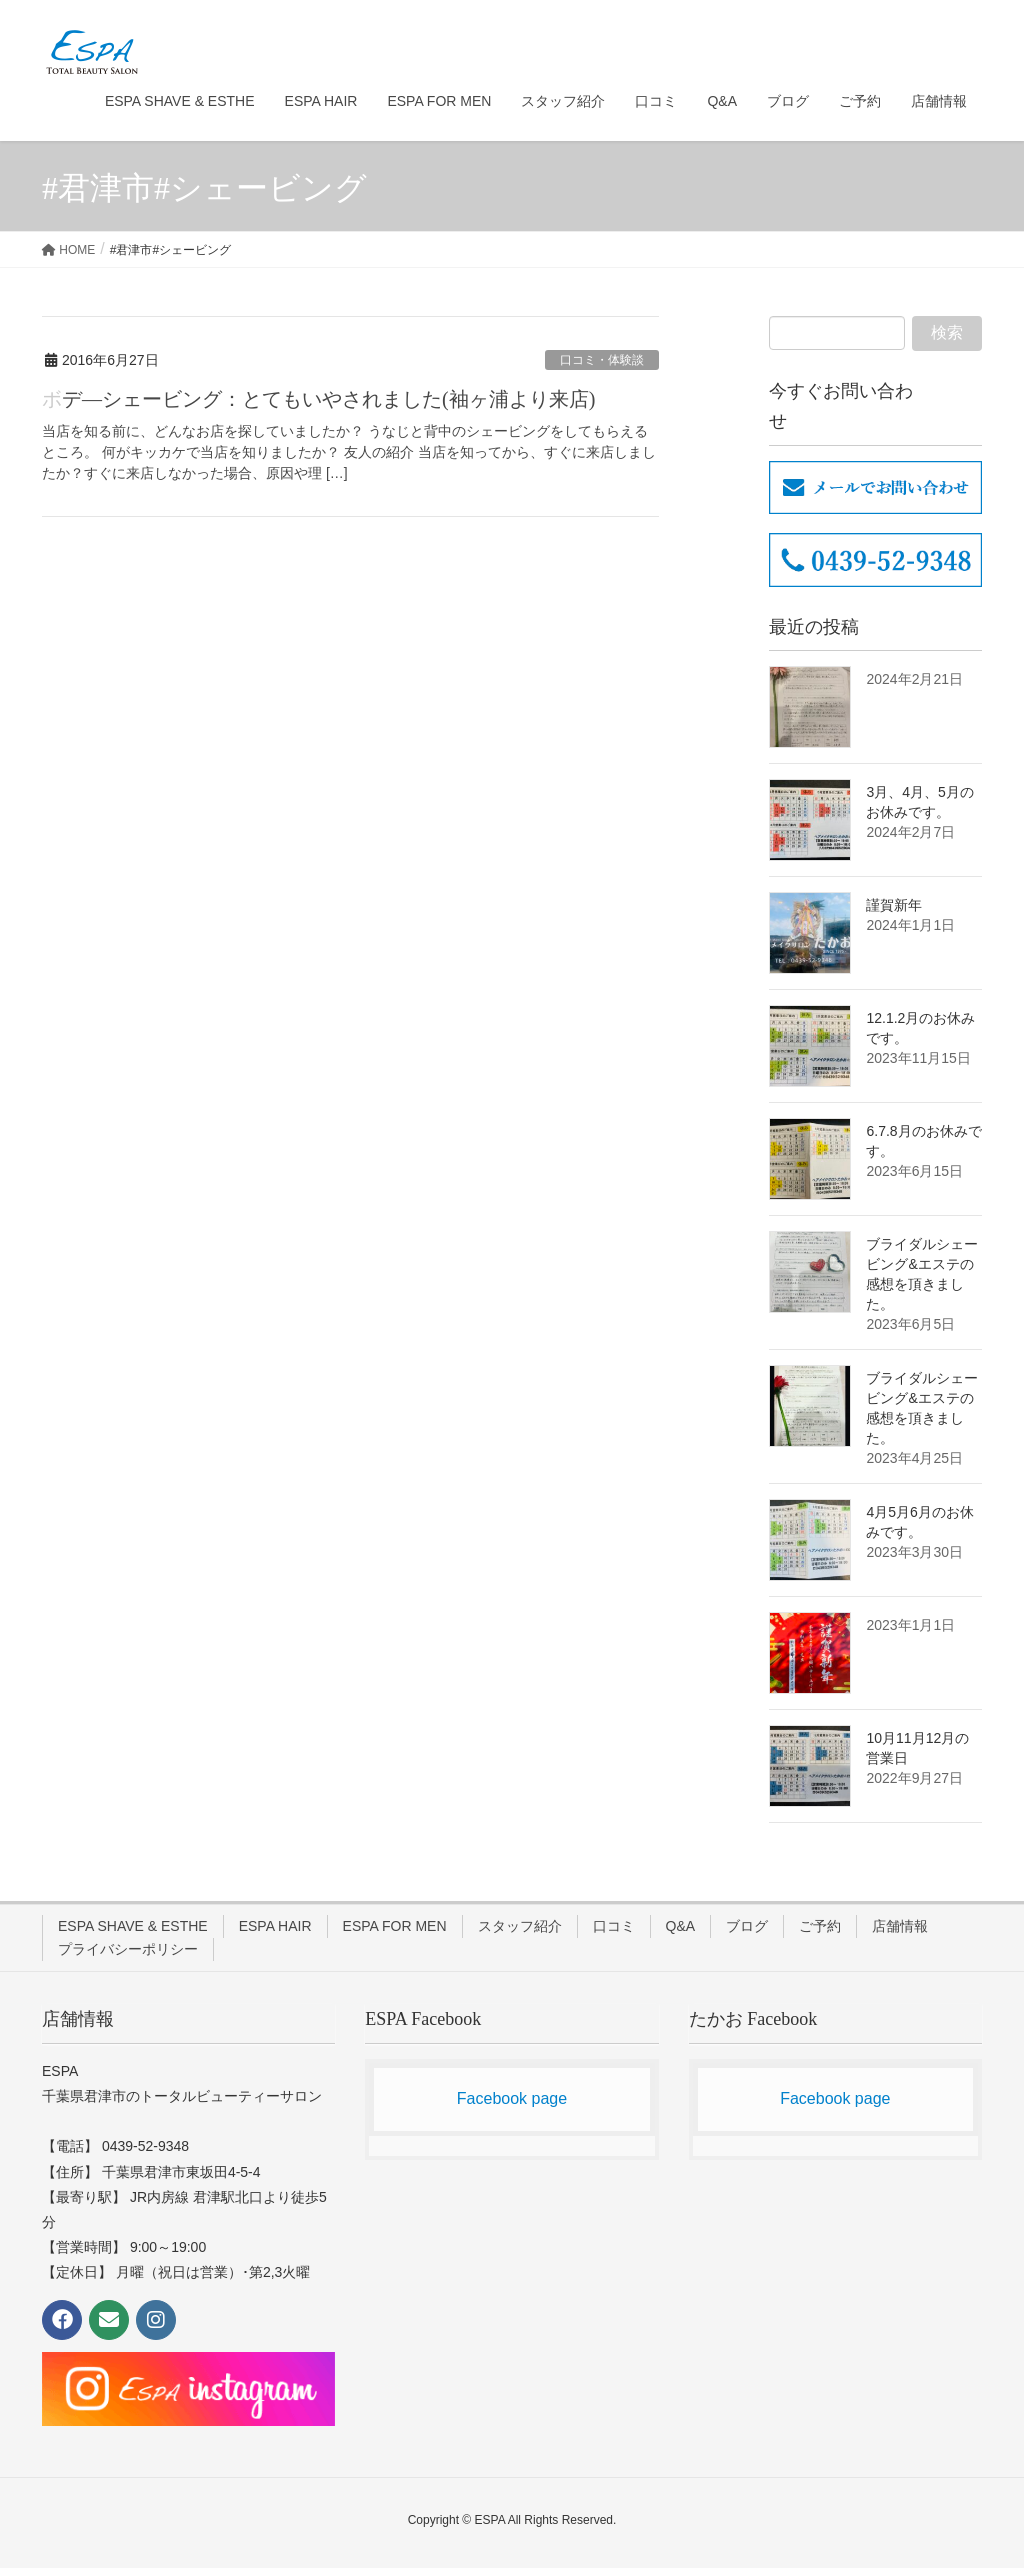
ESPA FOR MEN (395, 1926)
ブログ (747, 1926)
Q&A (681, 1926)
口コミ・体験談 (602, 360)
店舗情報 (900, 1926)
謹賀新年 (894, 905)
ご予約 (820, 1926)
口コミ (614, 1926)
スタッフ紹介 (520, 1926)
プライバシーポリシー (128, 1949)
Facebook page (512, 2098)
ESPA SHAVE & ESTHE (133, 1926)
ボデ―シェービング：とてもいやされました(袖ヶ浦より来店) (318, 399)
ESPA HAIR (275, 1926)
